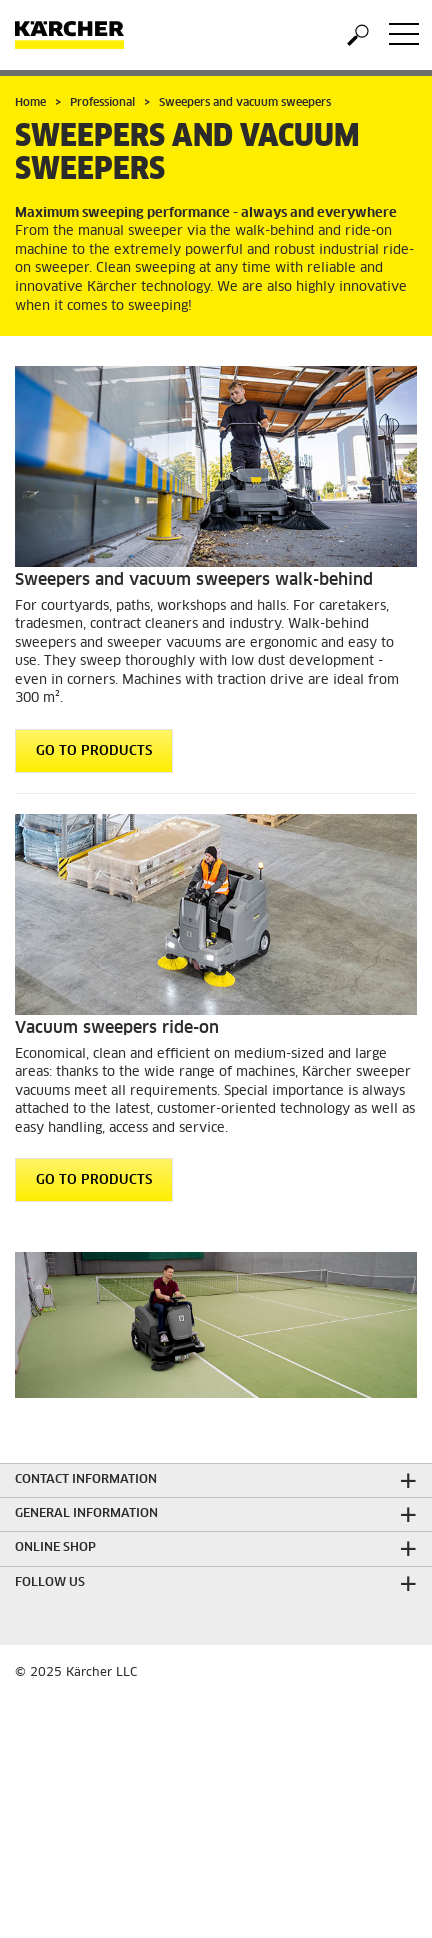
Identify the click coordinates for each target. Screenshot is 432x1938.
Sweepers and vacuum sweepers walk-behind (194, 580)
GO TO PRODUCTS (94, 751)
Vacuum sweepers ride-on (117, 1028)
